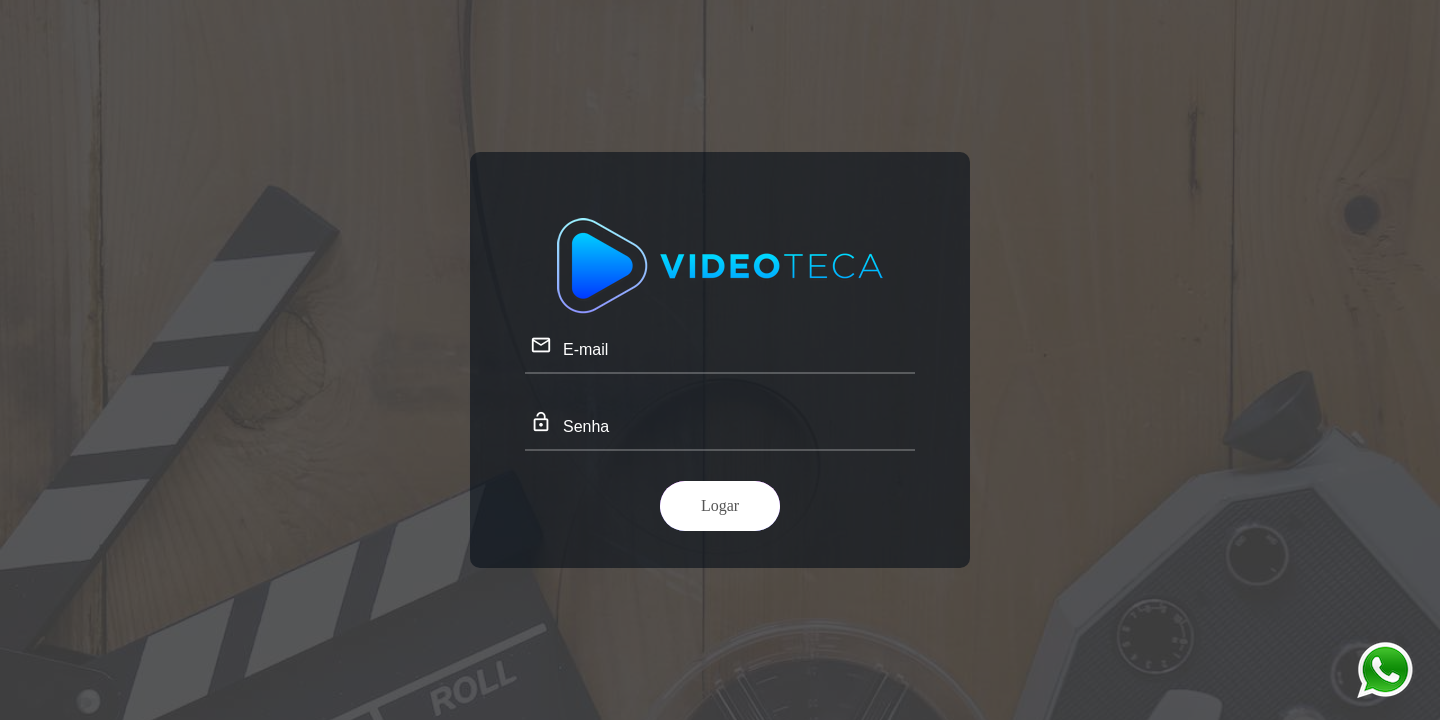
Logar (720, 505)
